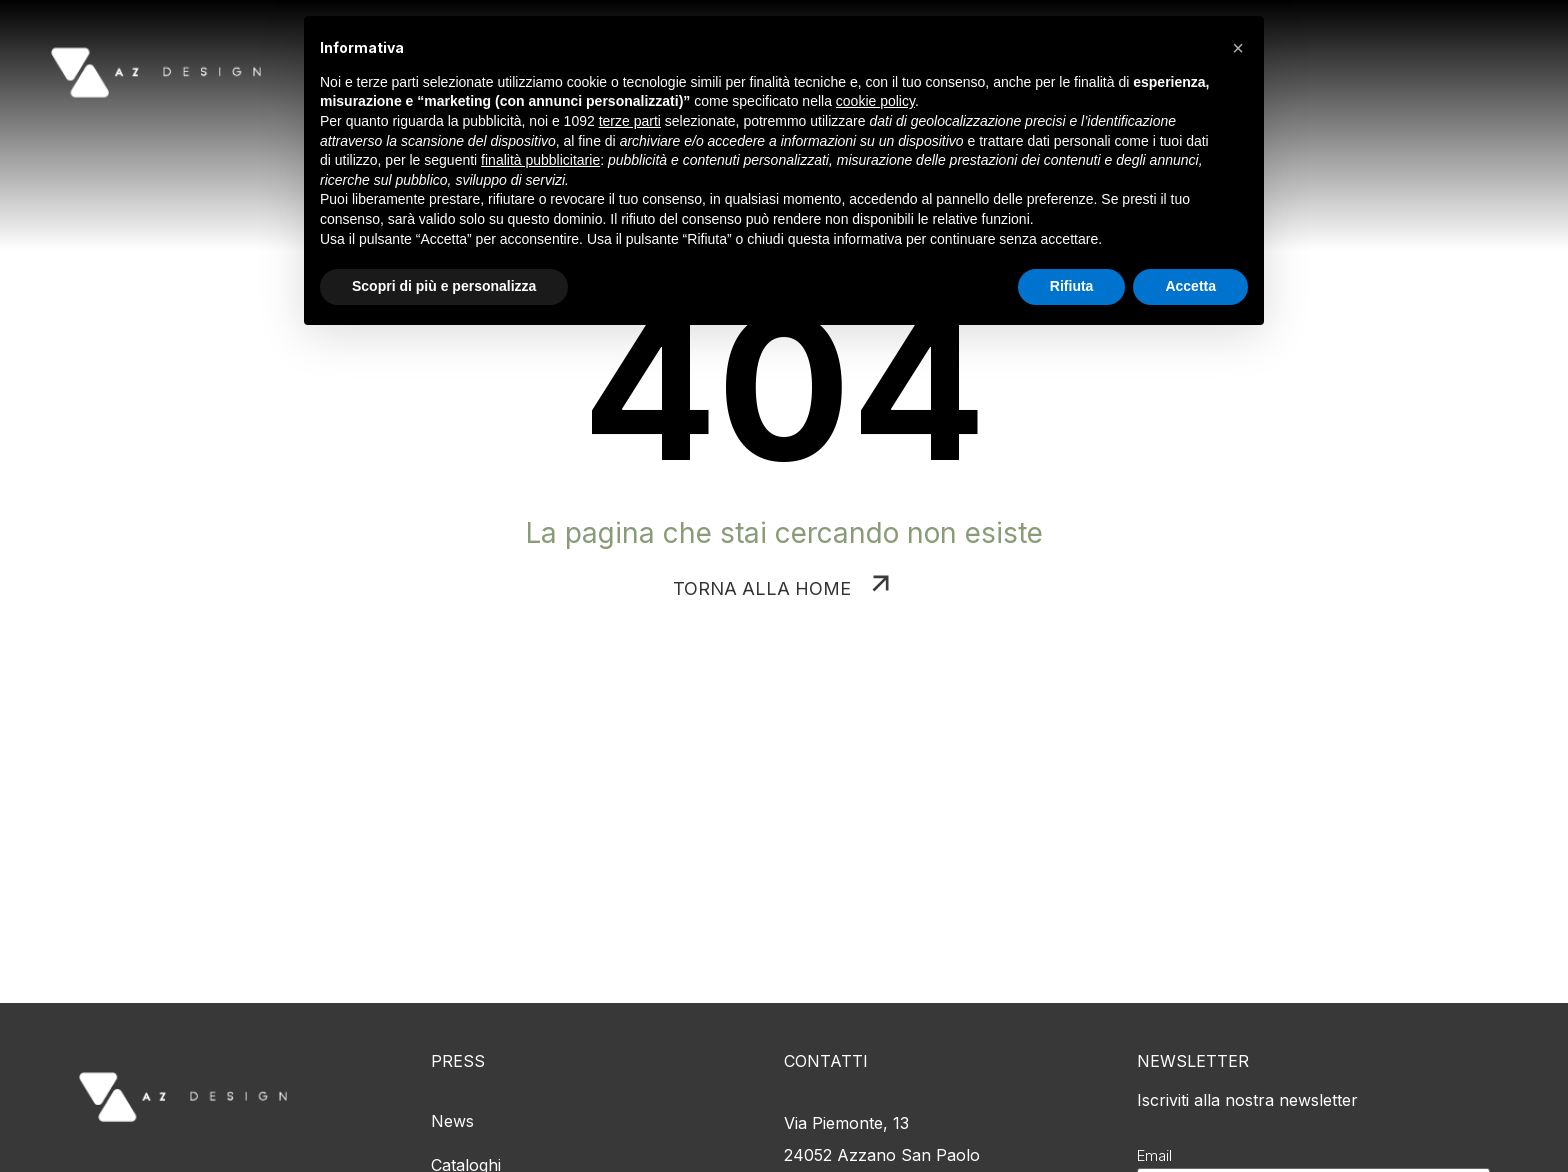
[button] (1238, 48)
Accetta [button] (1190, 286)
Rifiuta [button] (1072, 286)
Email (1154, 1155)
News (452, 1121)
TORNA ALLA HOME (762, 588)
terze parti (630, 121)
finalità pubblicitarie (540, 160)
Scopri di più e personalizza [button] (444, 286)
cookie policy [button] (875, 101)
